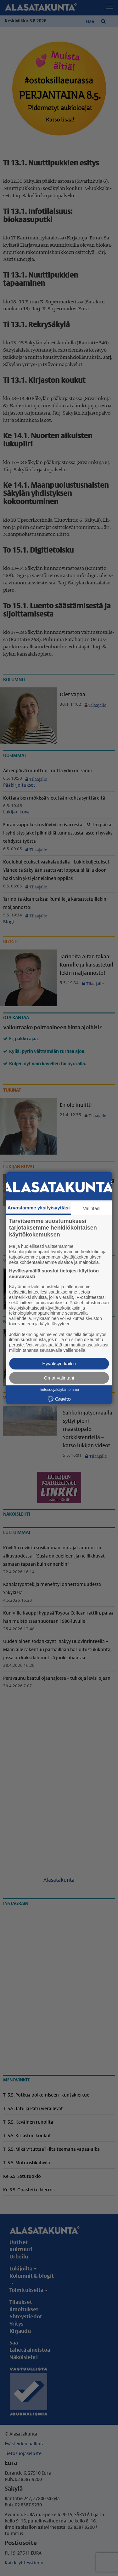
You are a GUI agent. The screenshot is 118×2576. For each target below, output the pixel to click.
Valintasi (92, 1208)
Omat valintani (59, 1377)
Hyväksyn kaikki (59, 1363)
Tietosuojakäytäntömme (59, 1389)
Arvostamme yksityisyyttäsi (39, 1207)
